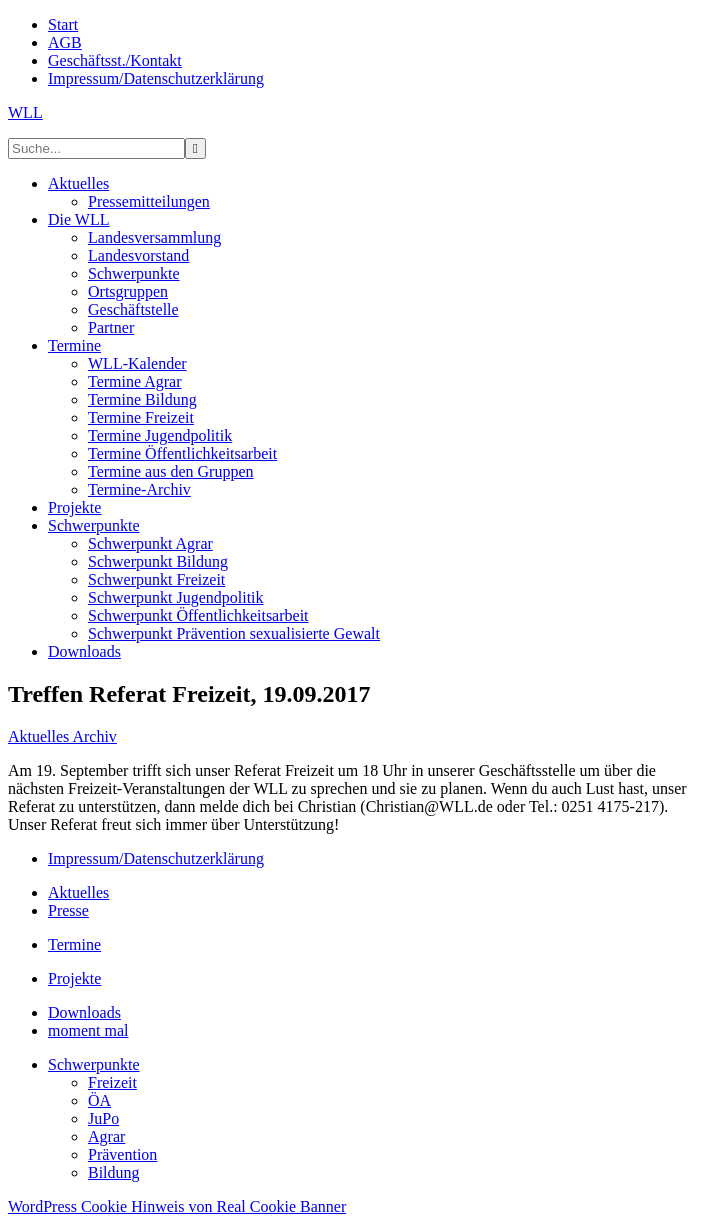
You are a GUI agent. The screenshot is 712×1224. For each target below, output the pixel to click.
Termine (74, 944)
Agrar (106, 1136)
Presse (68, 910)
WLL (25, 112)
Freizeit (112, 1082)
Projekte (74, 978)
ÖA (99, 1100)
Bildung (114, 1172)
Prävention (122, 1154)
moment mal (88, 1030)
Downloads (84, 1012)
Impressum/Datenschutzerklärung (156, 858)
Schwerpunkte (94, 1064)
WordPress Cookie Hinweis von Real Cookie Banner (177, 1206)
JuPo (103, 1118)
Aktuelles (78, 892)
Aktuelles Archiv (62, 736)
